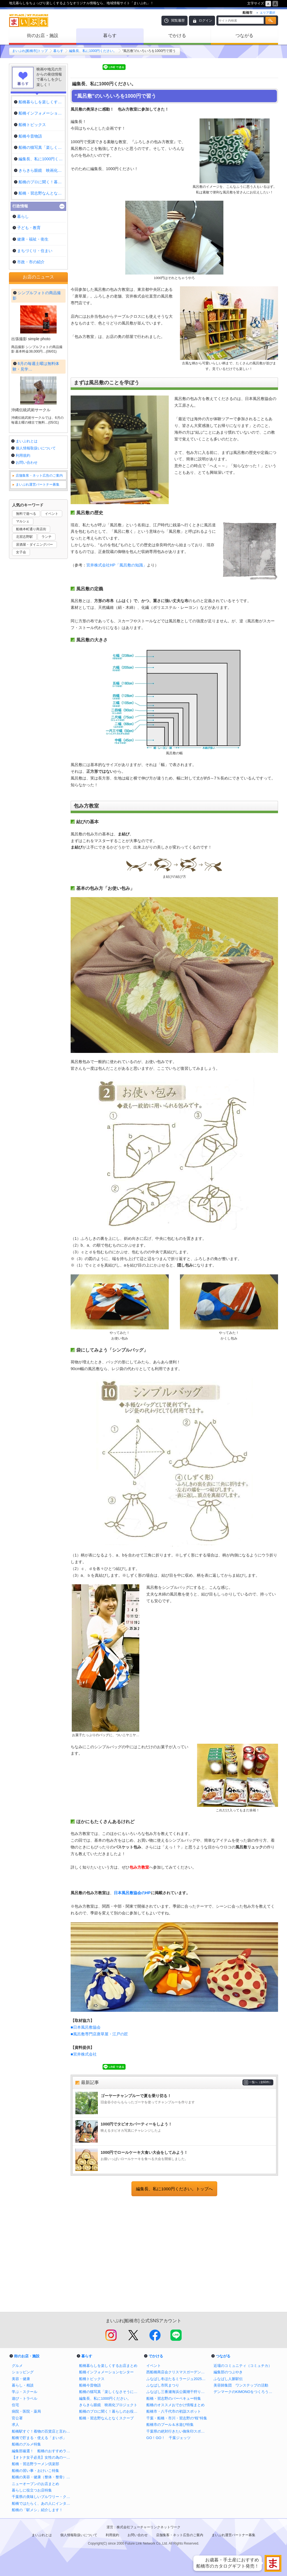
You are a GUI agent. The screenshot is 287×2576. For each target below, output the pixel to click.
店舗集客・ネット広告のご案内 (39, 627)
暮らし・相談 (23, 2385)
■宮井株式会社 (84, 2054)
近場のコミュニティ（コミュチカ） (243, 2366)
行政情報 (20, 206)
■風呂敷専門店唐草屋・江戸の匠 (99, 2034)
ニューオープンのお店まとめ (35, 2484)
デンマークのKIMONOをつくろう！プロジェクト (244, 2392)
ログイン (205, 20)
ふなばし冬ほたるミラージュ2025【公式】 (177, 2379)
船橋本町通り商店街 (31, 681)
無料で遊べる (26, 665)
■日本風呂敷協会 (86, 2027)
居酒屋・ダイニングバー (34, 696)
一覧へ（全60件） (260, 2082)
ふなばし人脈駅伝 (228, 2379)
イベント (51, 665)
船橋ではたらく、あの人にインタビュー (42, 2503)
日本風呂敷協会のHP (132, 1893)
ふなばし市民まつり (162, 2385)
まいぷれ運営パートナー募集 (37, 636)
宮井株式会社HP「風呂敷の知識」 (116, 565)
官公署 (17, 2418)
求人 (15, 2424)
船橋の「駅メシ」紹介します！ (37, 2510)
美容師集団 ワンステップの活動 (241, 2385)
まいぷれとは (27, 593)
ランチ (46, 688)
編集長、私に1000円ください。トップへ (174, 2188)
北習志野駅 (24, 688)
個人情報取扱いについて (36, 600)
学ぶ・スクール (24, 2392)
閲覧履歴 (178, 20)
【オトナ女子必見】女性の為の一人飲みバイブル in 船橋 (42, 2457)
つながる (244, 35)
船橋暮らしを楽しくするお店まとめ (108, 2366)
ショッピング (23, 2372)
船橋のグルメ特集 (26, 2444)
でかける (177, 35)
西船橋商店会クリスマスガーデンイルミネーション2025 (177, 2372)
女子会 (21, 704)
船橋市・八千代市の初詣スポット (173, 2411)
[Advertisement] (174, 2255)
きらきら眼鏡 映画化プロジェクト (108, 2405)
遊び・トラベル (24, 2398)
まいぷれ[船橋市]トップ (30, 51)
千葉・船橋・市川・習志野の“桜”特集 (176, 2418)
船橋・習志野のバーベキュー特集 (173, 2398)
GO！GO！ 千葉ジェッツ (168, 2438)
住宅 (15, 2405)
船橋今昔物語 (90, 2385)
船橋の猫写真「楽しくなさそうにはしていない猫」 (110, 2392)
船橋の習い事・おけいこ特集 (35, 2470)
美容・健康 (21, 2379)
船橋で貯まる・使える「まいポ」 (39, 2438)
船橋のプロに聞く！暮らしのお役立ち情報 (110, 2411)
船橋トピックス (92, 2379)
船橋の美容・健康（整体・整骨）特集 (42, 2477)
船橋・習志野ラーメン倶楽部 (35, 2464)
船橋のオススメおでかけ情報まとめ (175, 2405)
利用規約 (23, 607)
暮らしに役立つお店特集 (32, 2490)
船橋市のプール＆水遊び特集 (170, 2424)
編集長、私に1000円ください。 (93, 51)
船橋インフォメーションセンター (106, 2372)
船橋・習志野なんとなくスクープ (106, 2418)
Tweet (78, 67)
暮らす (110, 35)
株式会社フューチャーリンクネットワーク (148, 2527)
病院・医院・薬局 (26, 2411)
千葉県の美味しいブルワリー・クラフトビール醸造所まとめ (42, 2497)
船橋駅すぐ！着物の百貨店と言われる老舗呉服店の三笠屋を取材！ (42, 2431)
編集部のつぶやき (228, 2372)
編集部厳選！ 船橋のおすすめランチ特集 (42, 2451)
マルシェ (22, 673)
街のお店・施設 (42, 35)
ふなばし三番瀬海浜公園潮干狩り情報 (177, 2392)
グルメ (17, 2366)
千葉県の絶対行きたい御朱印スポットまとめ (177, 2431)
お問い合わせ (27, 614)
